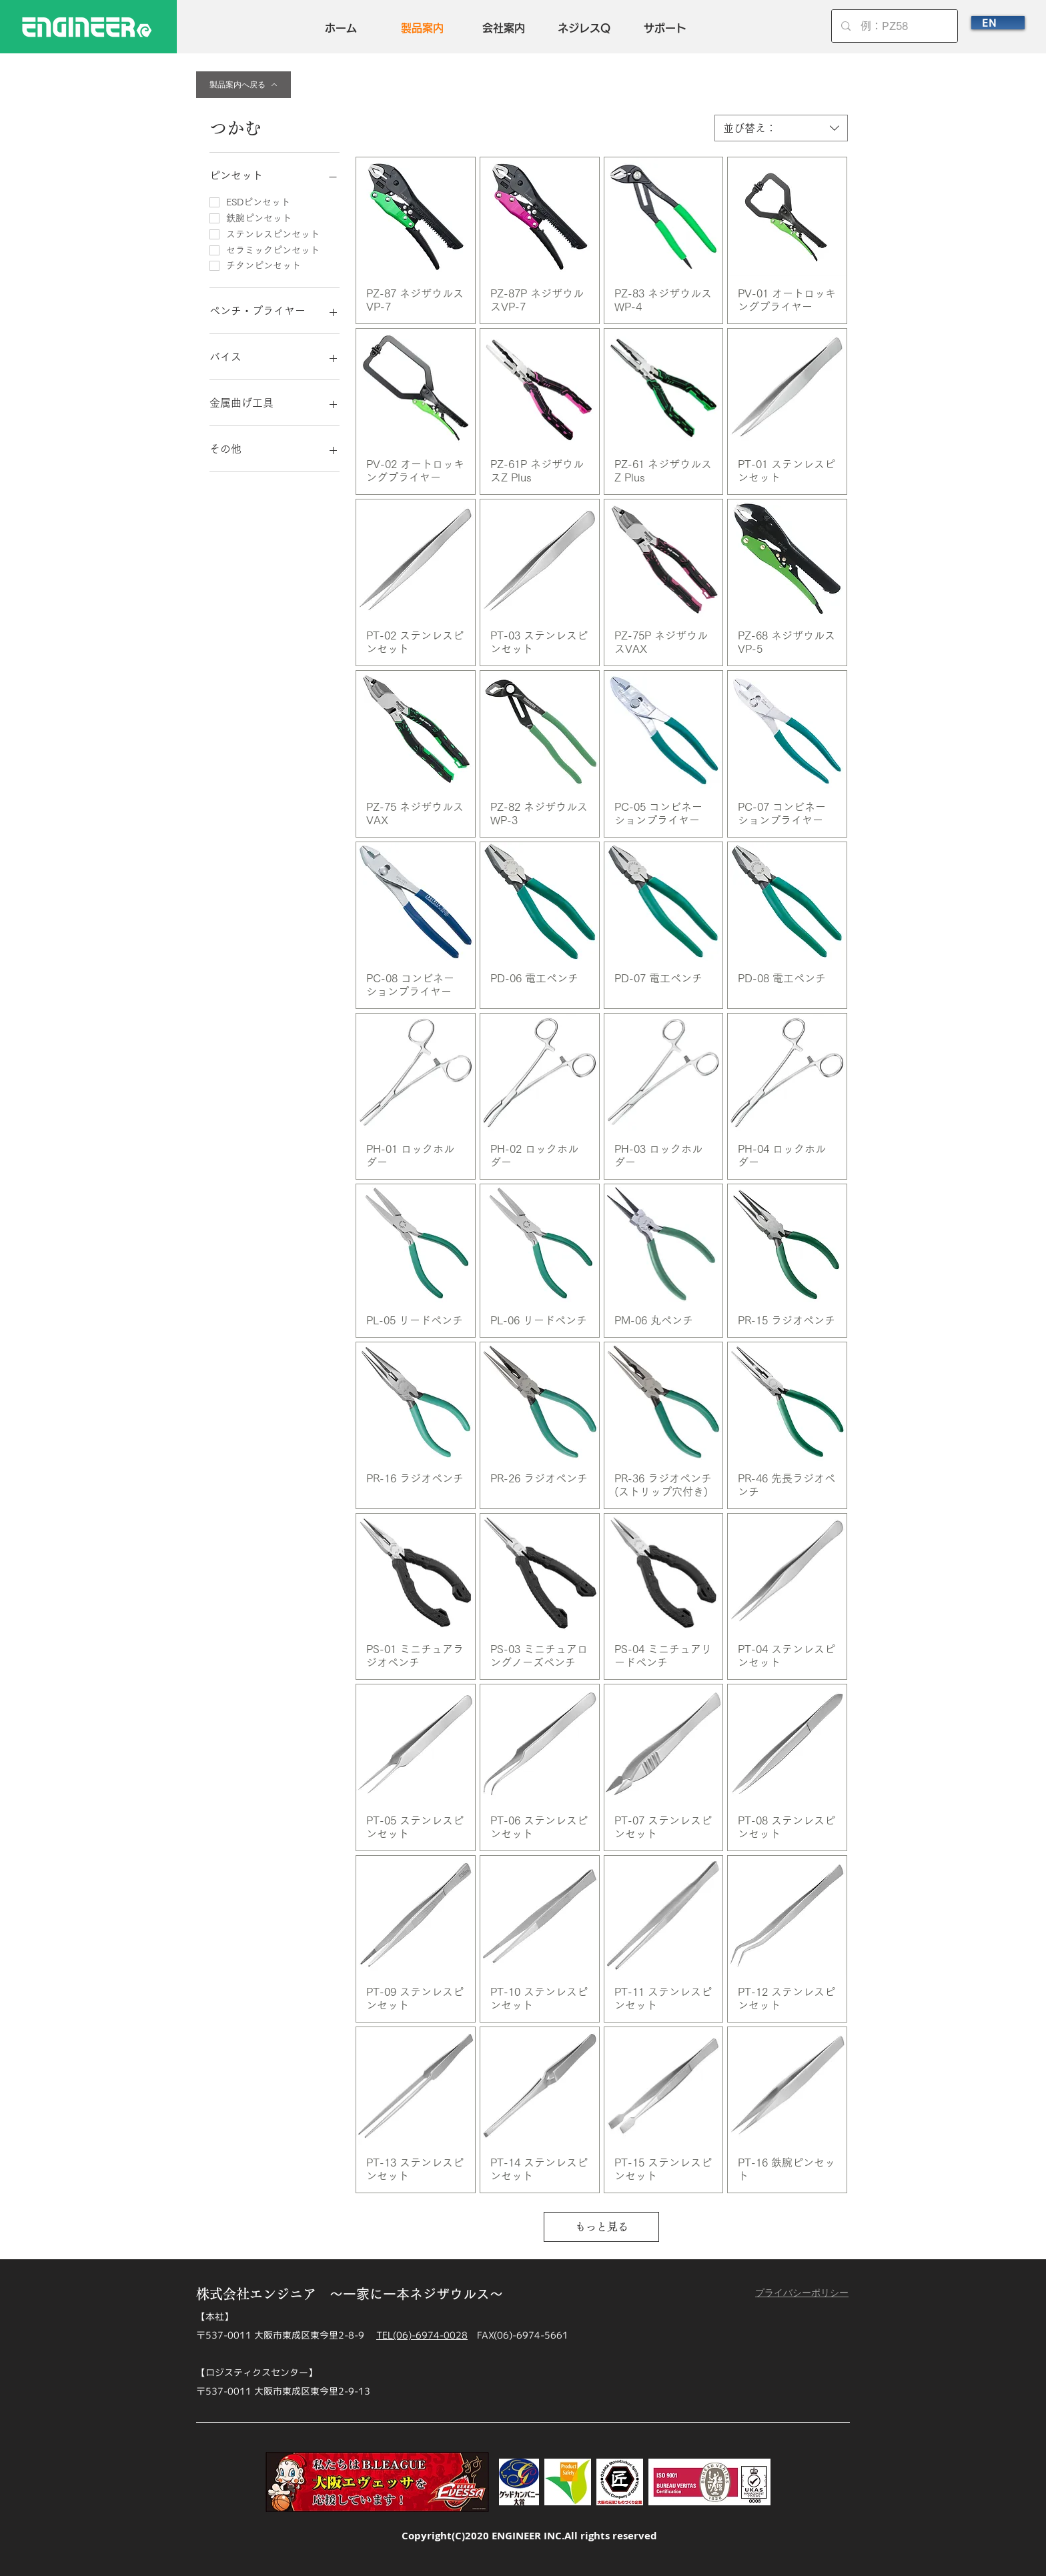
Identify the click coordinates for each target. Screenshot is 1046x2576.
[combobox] (781, 128)
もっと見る (601, 2226)
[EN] (998, 22)
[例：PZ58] (895, 26)
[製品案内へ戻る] (243, 84)
